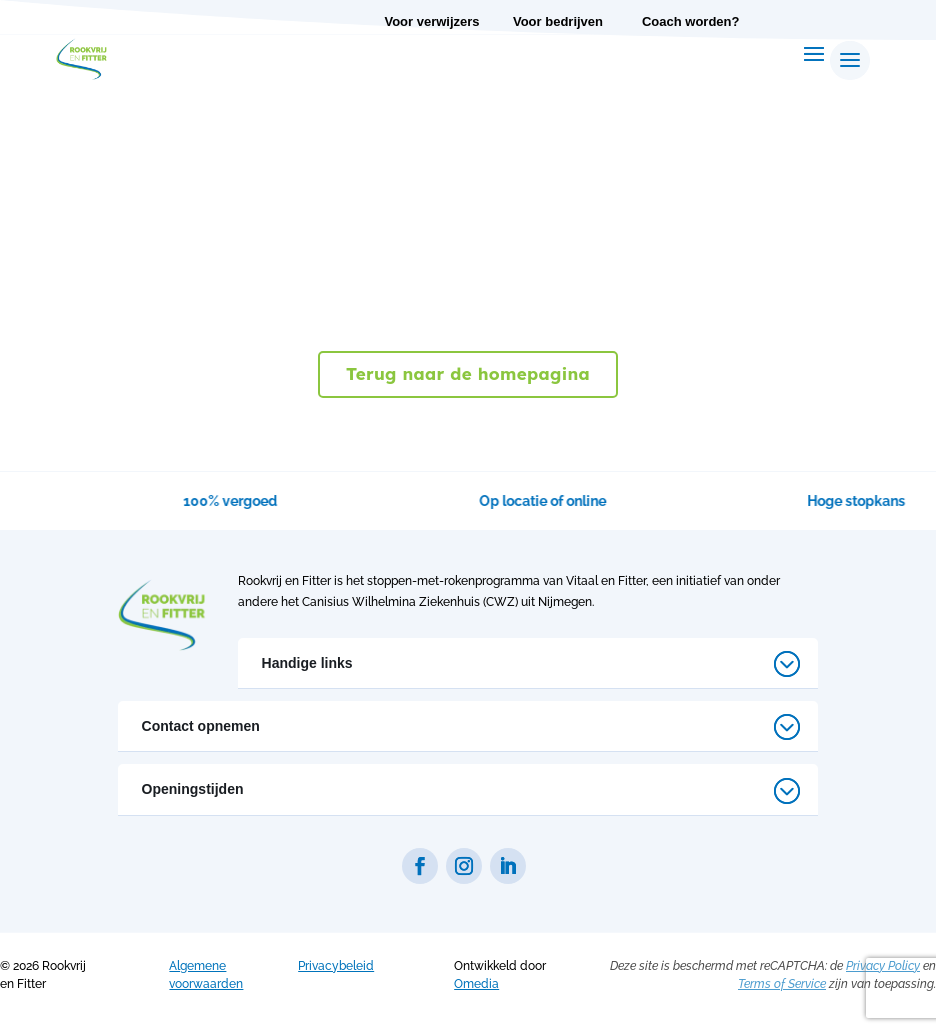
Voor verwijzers (431, 21)
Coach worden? (691, 21)
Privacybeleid (336, 966)
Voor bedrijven (558, 21)
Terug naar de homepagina (468, 373)
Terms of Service (782, 984)
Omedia (476, 984)
